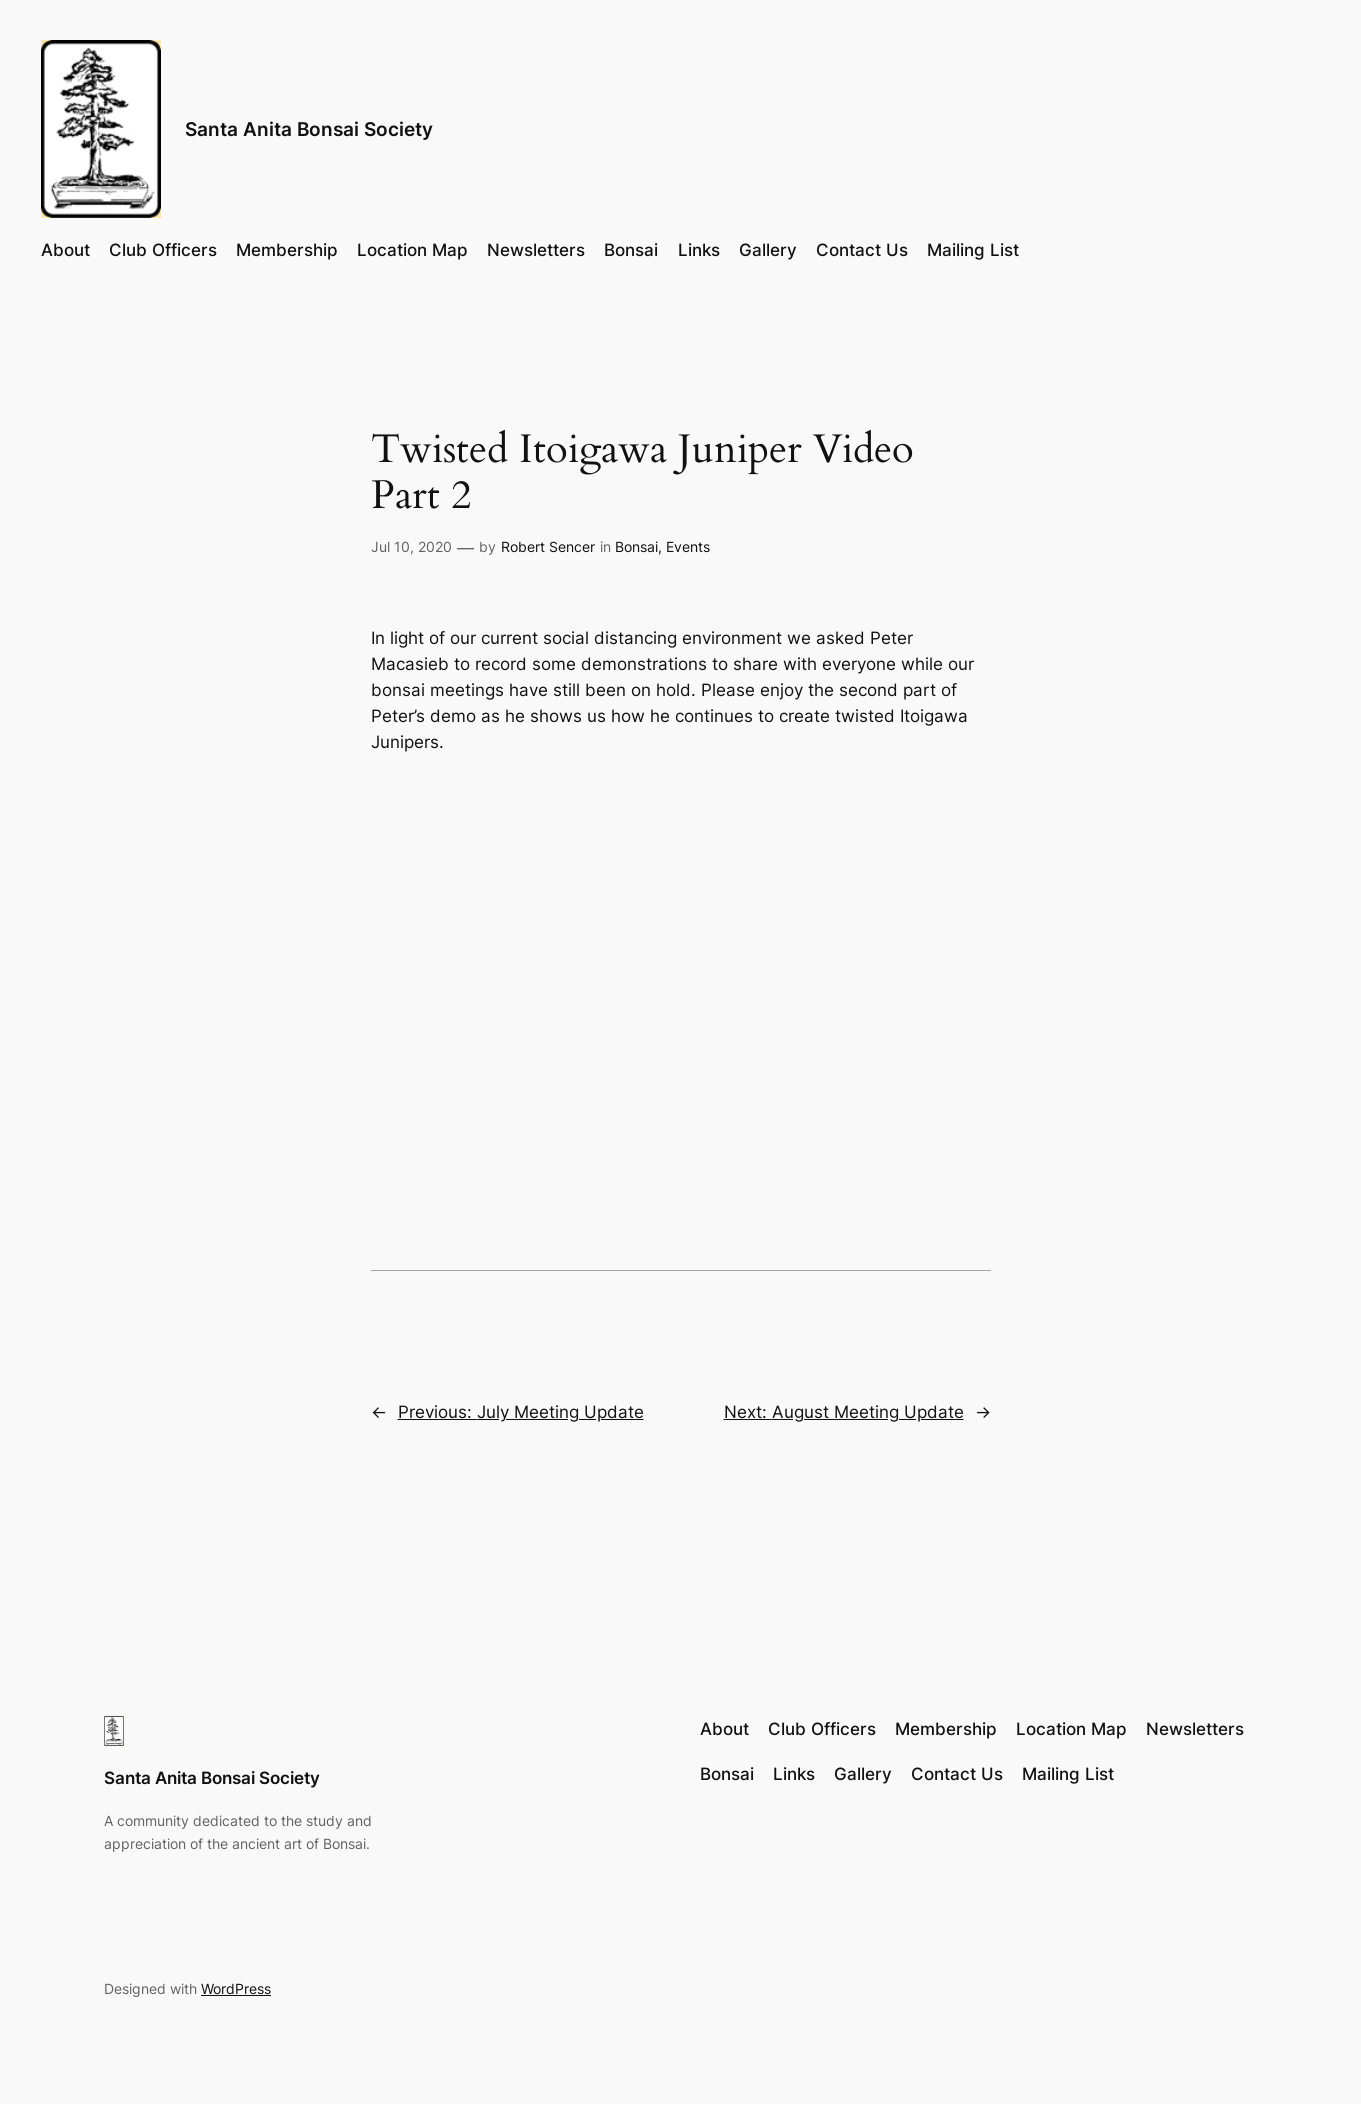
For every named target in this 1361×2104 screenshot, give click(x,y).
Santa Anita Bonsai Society (309, 129)
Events (688, 546)
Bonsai (636, 546)
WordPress (236, 1988)
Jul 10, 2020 (411, 546)
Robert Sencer (548, 546)
